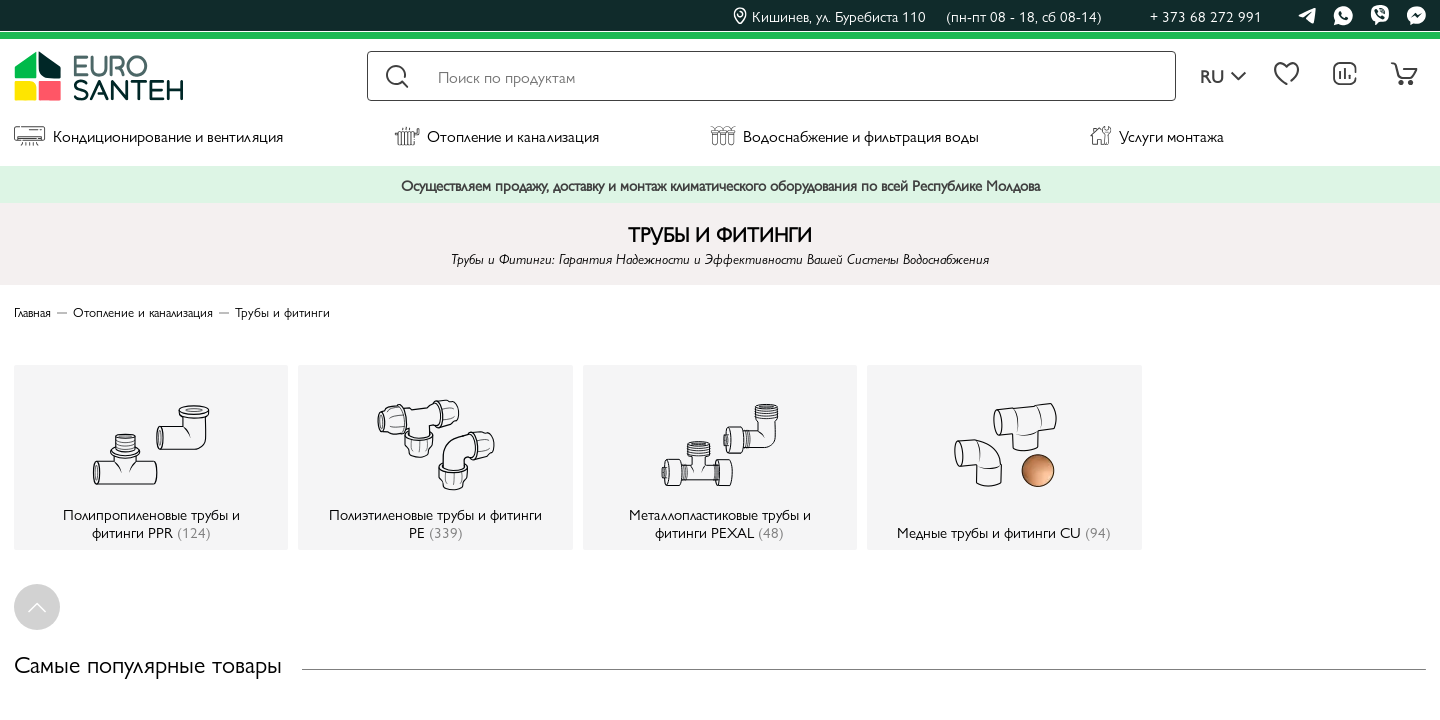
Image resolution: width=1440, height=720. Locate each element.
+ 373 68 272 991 (1206, 15)
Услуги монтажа (1157, 135)
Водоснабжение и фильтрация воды (844, 135)
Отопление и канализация (496, 135)
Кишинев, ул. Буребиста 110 (917, 16)
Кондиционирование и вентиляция (148, 135)
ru (1223, 76)
